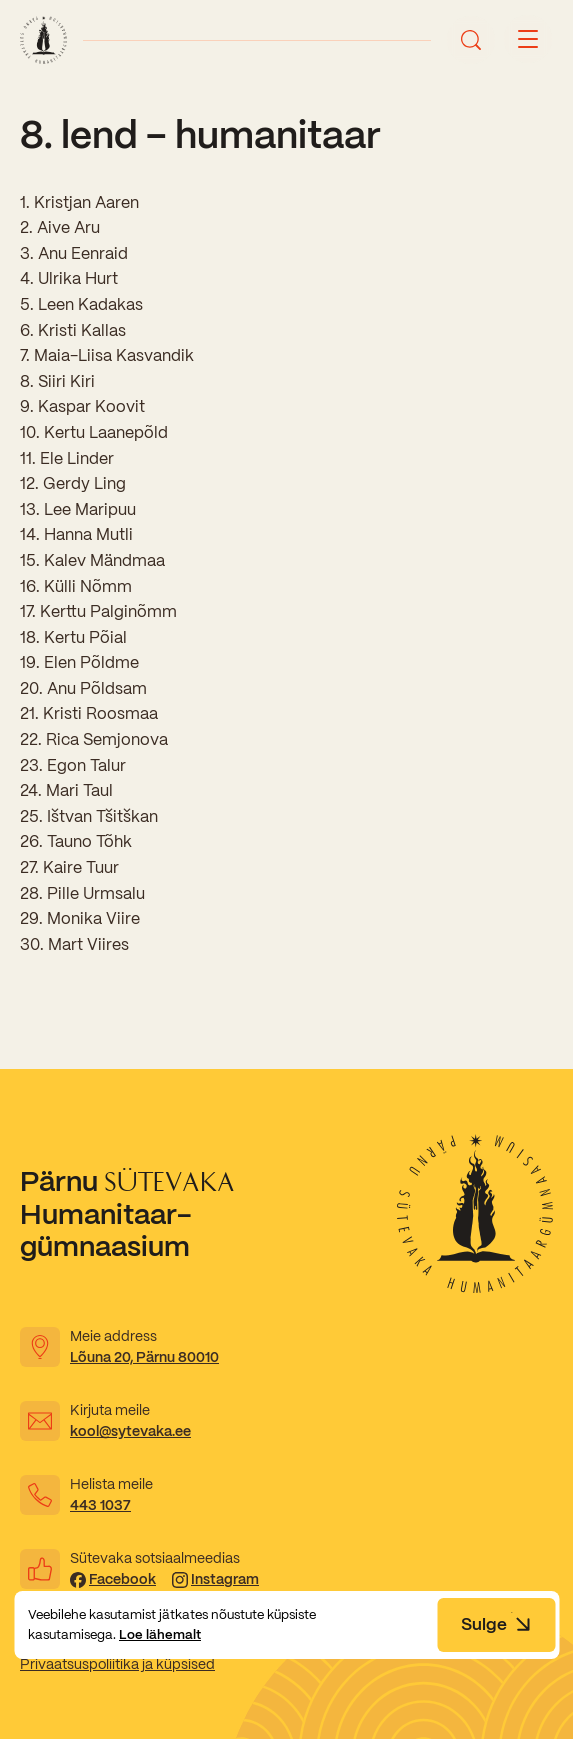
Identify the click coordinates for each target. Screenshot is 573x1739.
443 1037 (100, 1505)
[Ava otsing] (471, 40)
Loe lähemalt (160, 1634)
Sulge (496, 1624)
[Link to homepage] (43, 40)
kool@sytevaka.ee (130, 1431)
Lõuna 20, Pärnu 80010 (144, 1357)
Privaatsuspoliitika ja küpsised (117, 1664)
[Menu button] (528, 40)
